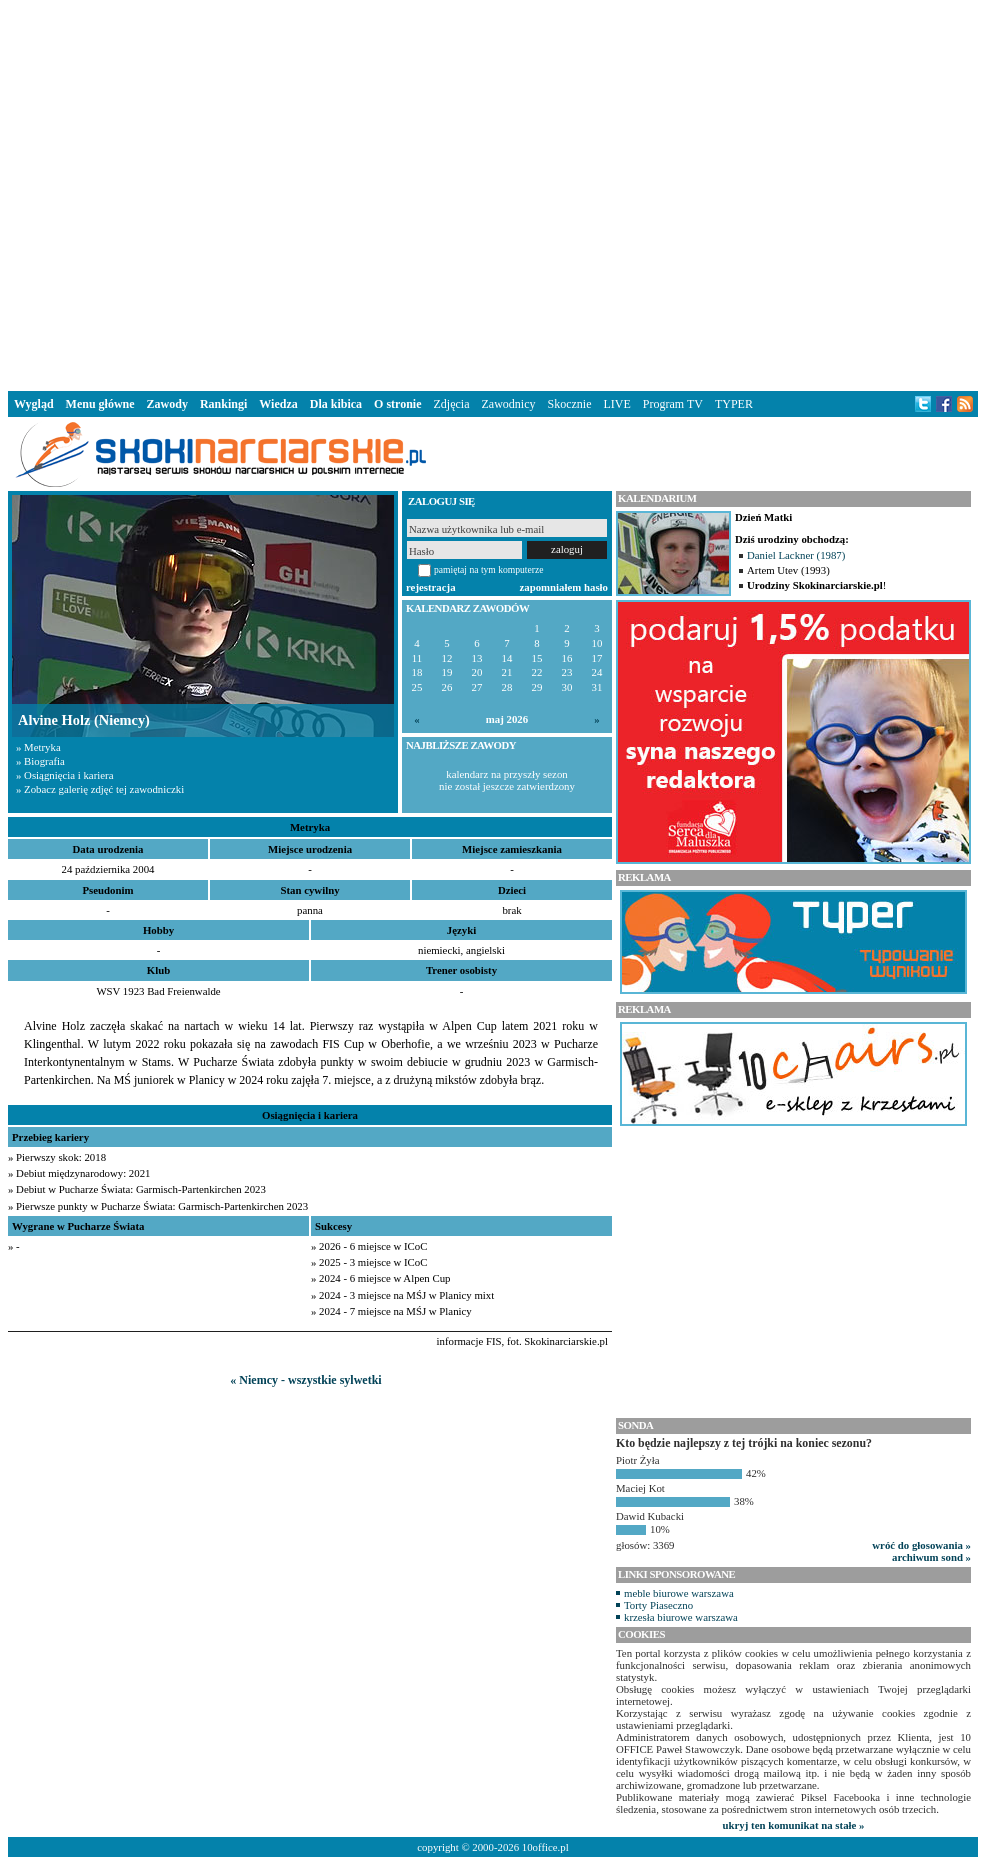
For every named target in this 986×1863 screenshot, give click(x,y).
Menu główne (100, 404)
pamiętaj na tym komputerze (489, 569)
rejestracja (431, 587)
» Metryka (38, 747)
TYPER (734, 404)
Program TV (673, 404)
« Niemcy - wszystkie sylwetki (305, 1380)
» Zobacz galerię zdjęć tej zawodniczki (100, 789)
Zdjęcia (452, 404)
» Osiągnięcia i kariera (64, 775)
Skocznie (569, 404)
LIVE (616, 404)
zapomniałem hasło (564, 587)
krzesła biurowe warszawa (681, 1617)
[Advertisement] (305, 191)
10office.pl (545, 1847)
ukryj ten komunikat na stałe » (794, 1825)
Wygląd (34, 404)
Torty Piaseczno (658, 1605)
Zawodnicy (509, 404)
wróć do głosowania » (921, 1545)
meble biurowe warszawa (679, 1593)
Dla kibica (336, 404)
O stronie (397, 404)
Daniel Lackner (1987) (796, 555)
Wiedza (278, 404)
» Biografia (40, 761)
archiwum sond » (931, 1557)
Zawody (167, 404)
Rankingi (223, 404)
